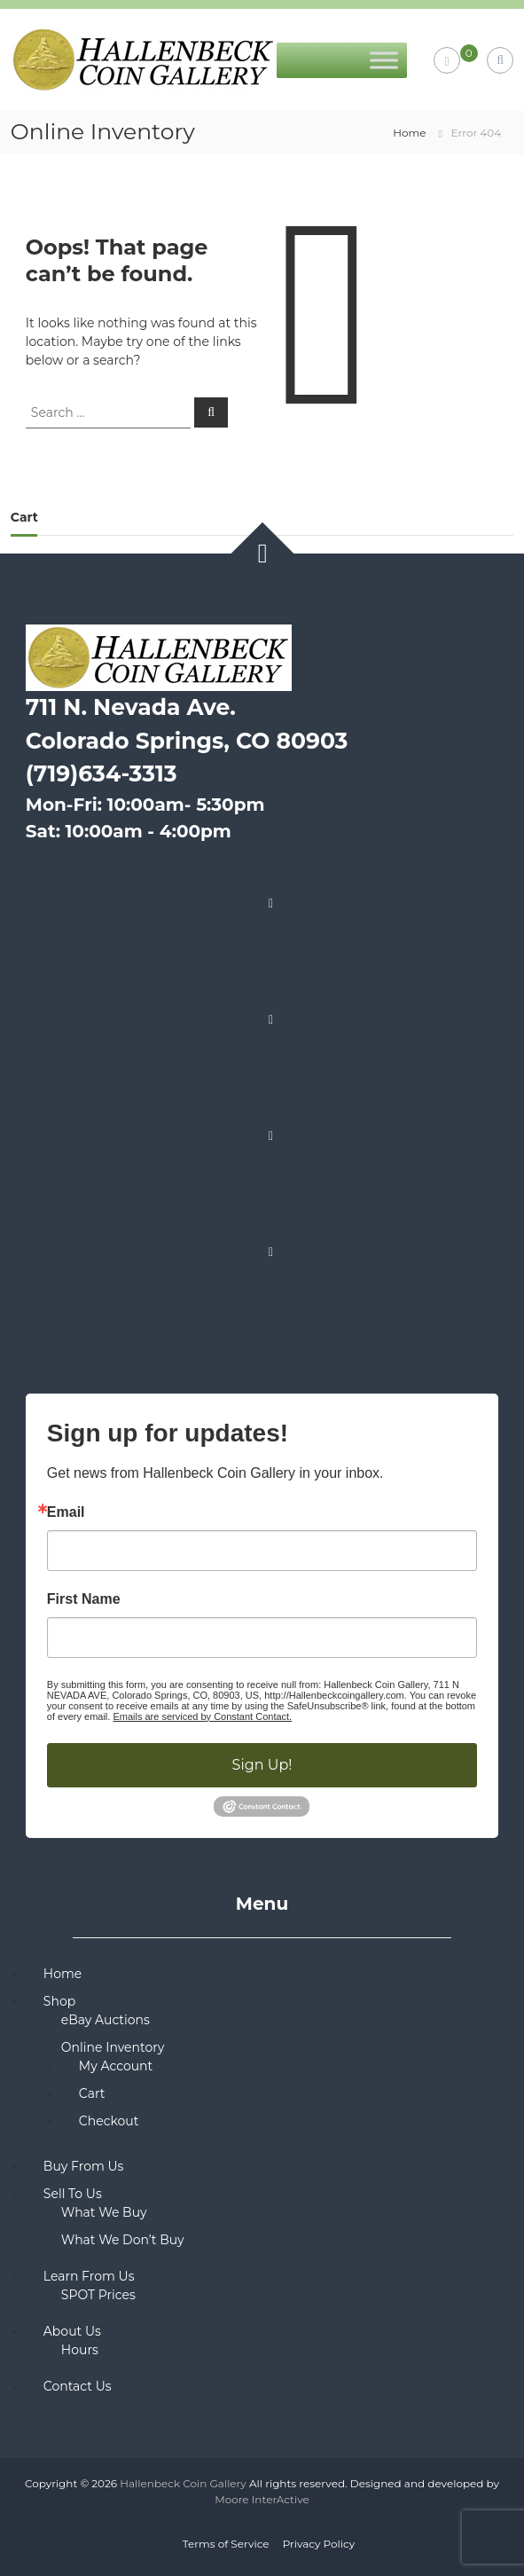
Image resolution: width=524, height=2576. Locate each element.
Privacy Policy (319, 2543)
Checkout (109, 2121)
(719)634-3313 (101, 773)
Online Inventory (113, 2047)
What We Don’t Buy (122, 2240)
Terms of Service (226, 2543)
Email (66, 1512)
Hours (79, 2350)
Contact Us (77, 2386)
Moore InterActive (262, 2499)
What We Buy (104, 2212)
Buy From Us (83, 2166)
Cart (92, 2093)
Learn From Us (89, 2276)
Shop (59, 2001)
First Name (84, 1599)
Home (409, 132)
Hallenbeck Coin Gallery (183, 2483)
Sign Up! (262, 1764)
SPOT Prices (98, 2295)
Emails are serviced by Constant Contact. (202, 1716)
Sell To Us (72, 2194)
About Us (72, 2331)
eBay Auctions (105, 2020)
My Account (116, 2066)
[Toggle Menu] (384, 59)
